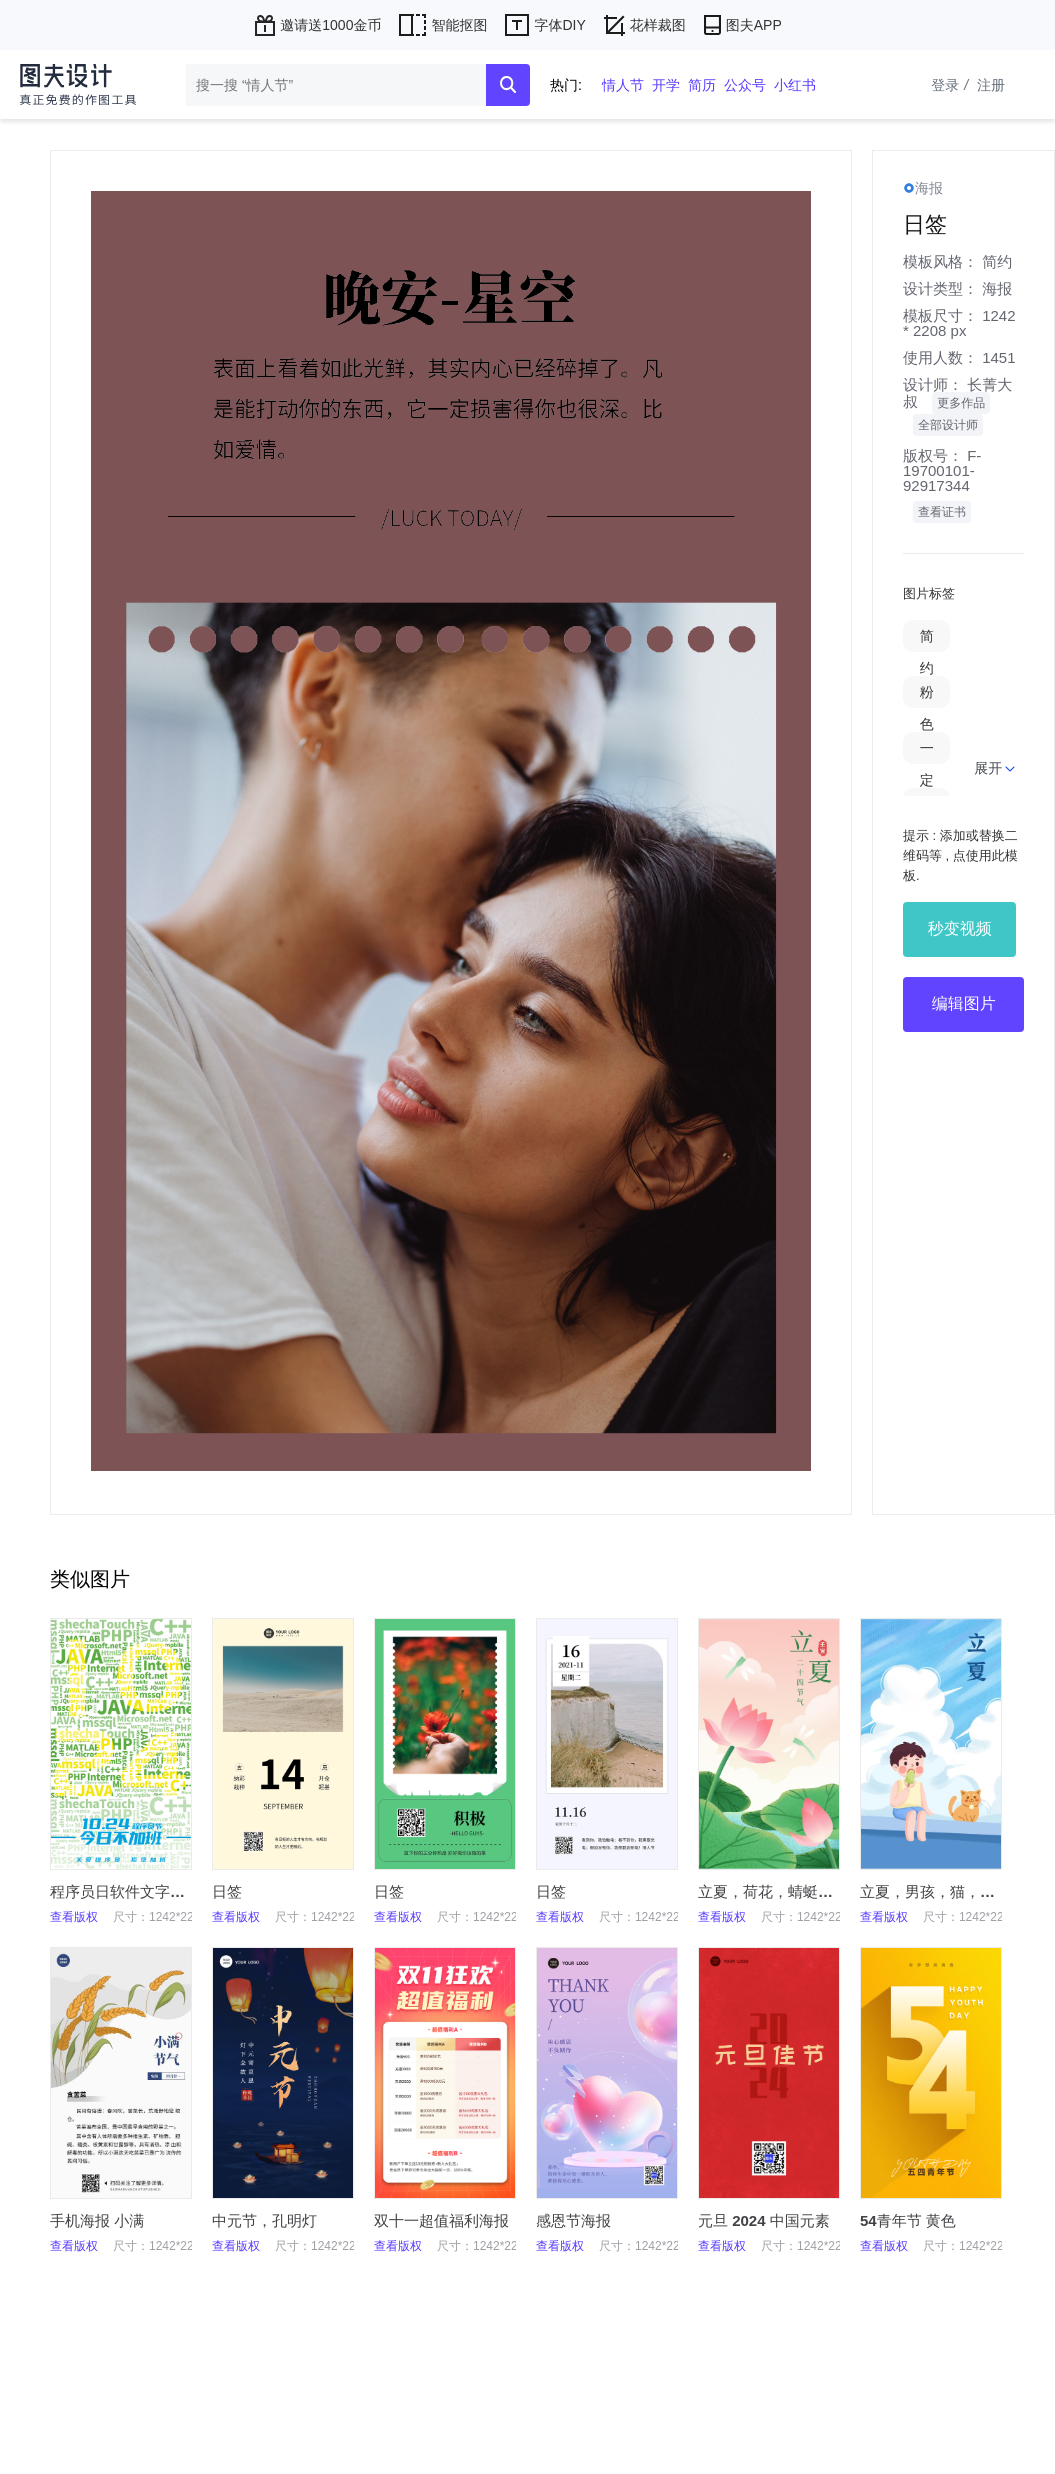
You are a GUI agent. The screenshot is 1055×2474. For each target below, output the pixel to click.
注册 (991, 85)
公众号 (745, 85)
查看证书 (942, 512)
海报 (997, 288)
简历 (702, 85)
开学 (666, 85)
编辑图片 (964, 1003)
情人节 (623, 85)
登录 (952, 85)
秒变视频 (960, 928)
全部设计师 (948, 425)
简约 (997, 261)
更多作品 (961, 403)
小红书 (795, 85)
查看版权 (74, 1917)
